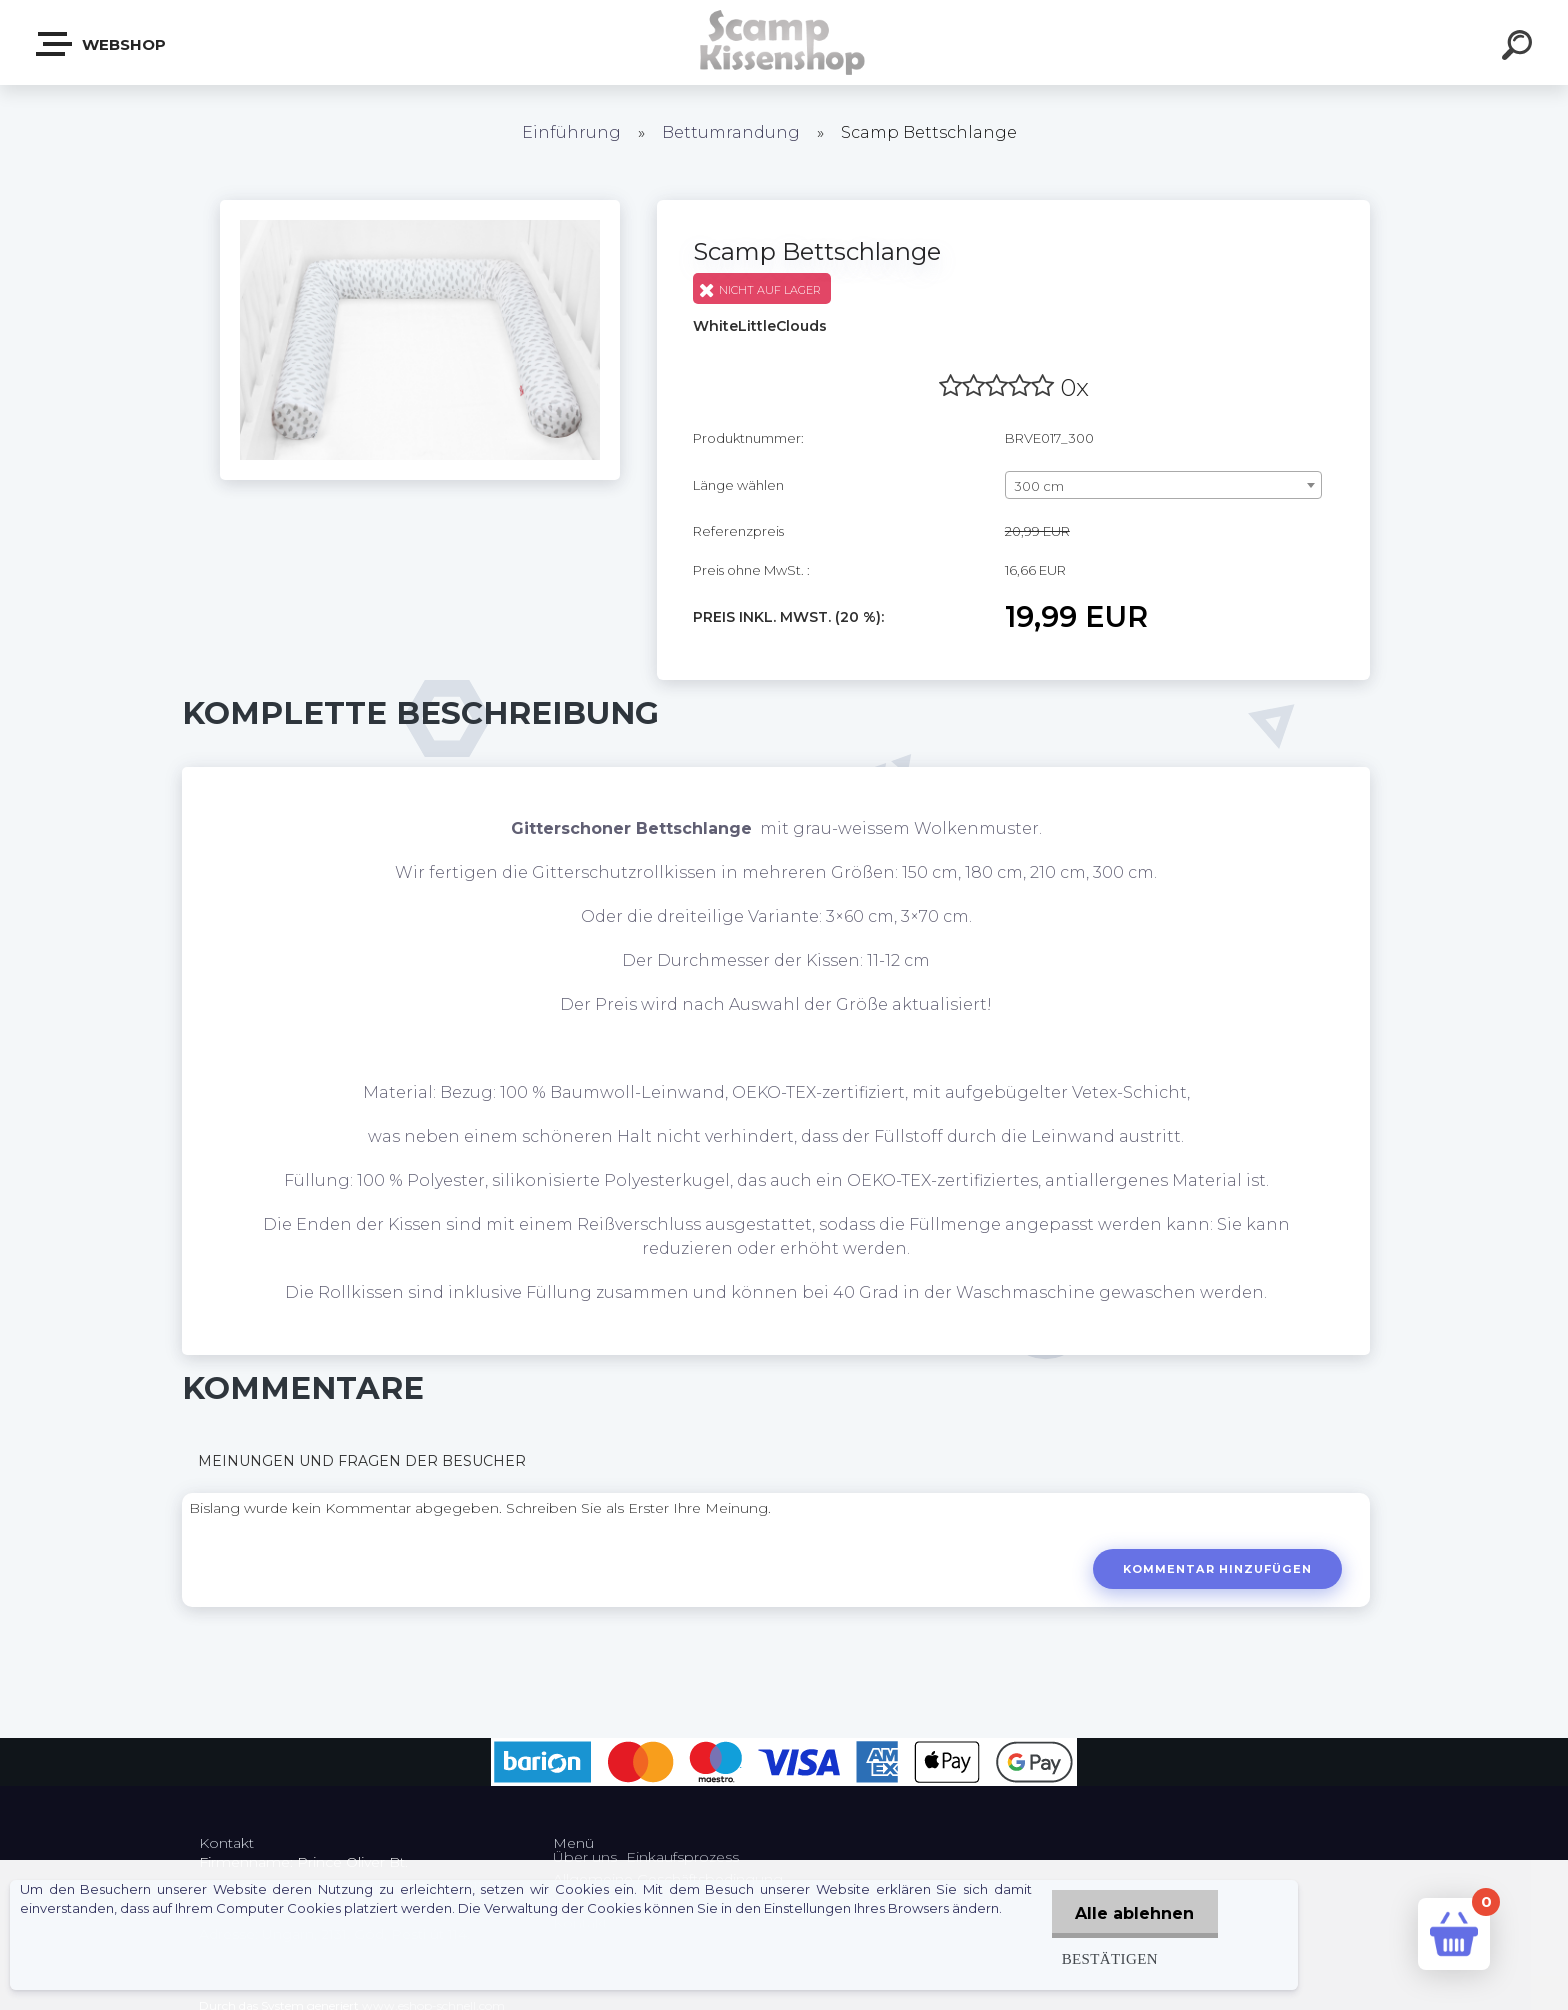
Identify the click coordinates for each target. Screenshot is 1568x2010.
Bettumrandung (731, 132)
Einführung (571, 132)
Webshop (102, 44)
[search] (1520, 48)
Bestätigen (1107, 1958)
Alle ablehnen (1133, 1913)
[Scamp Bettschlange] (420, 207)
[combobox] (1163, 485)
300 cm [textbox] (1039, 486)
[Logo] (784, 42)
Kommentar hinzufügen (1216, 1569)
